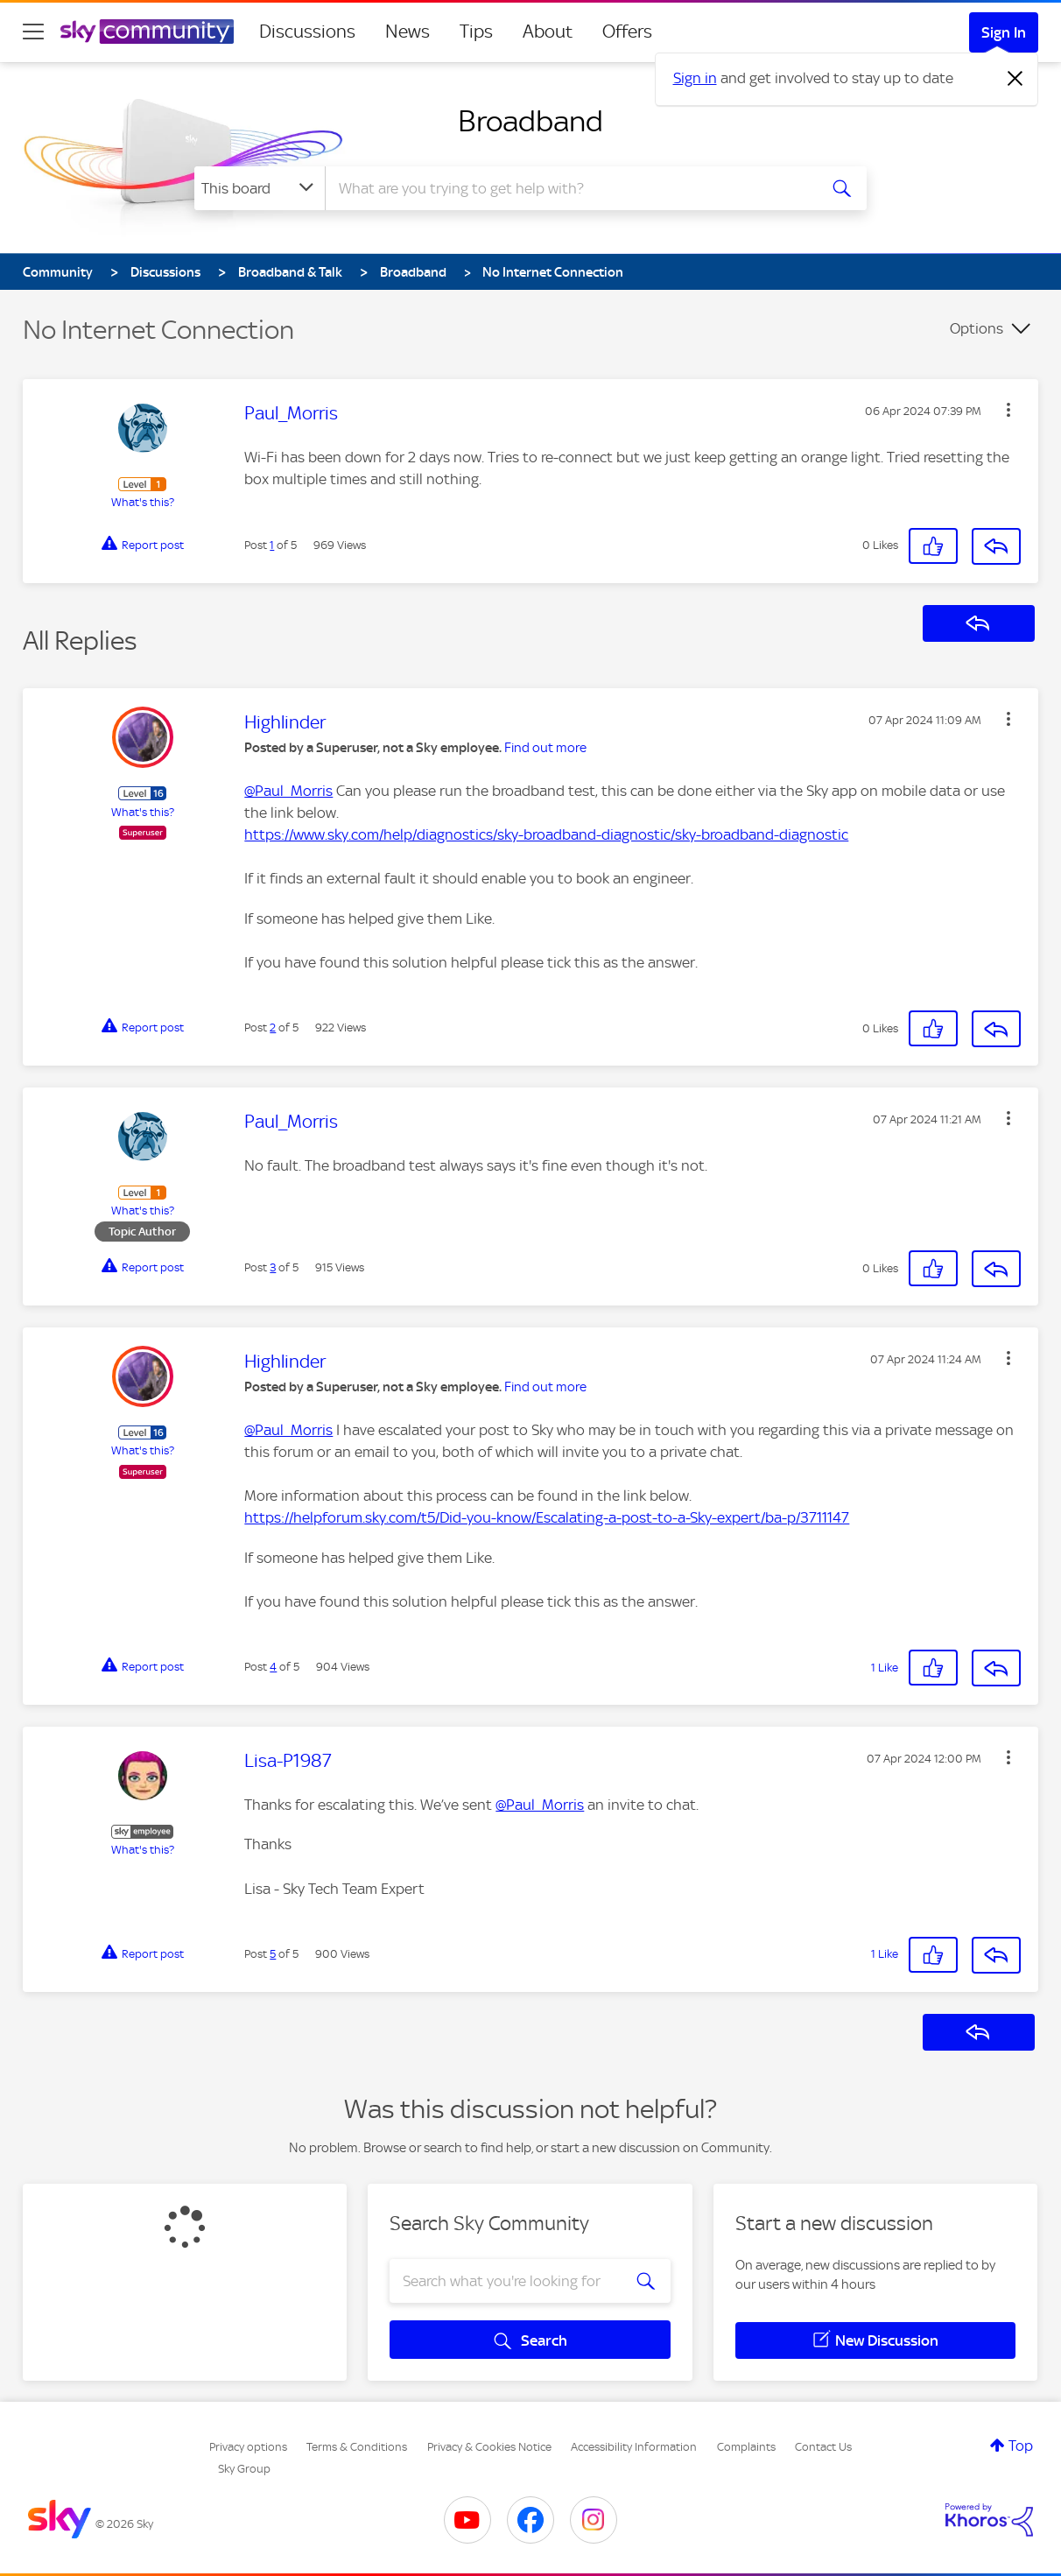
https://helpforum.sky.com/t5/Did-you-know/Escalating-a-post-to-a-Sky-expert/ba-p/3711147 (546, 1517)
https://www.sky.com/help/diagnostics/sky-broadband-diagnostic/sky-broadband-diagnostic (546, 834)
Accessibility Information (634, 2446)
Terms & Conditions (356, 2446)
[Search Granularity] (259, 188)
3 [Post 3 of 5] (273, 1267)
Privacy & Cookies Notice (489, 2446)
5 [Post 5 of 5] (273, 1953)
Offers (627, 31)
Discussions (307, 31)
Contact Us (823, 2446)
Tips (476, 31)
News (407, 31)
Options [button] (976, 328)
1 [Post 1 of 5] (272, 545)
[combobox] (569, 188)
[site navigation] (33, 31)
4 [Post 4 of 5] (273, 1666)
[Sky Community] (147, 31)
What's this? (142, 502)
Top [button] (1020, 2445)
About (548, 31)
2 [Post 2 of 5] (273, 1027)
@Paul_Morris (288, 790)
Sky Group (244, 2468)
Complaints (746, 2446)
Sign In (1003, 32)
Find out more (545, 748)
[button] (1008, 410)
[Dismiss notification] (1015, 79)
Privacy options (248, 2446)
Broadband (530, 120)
